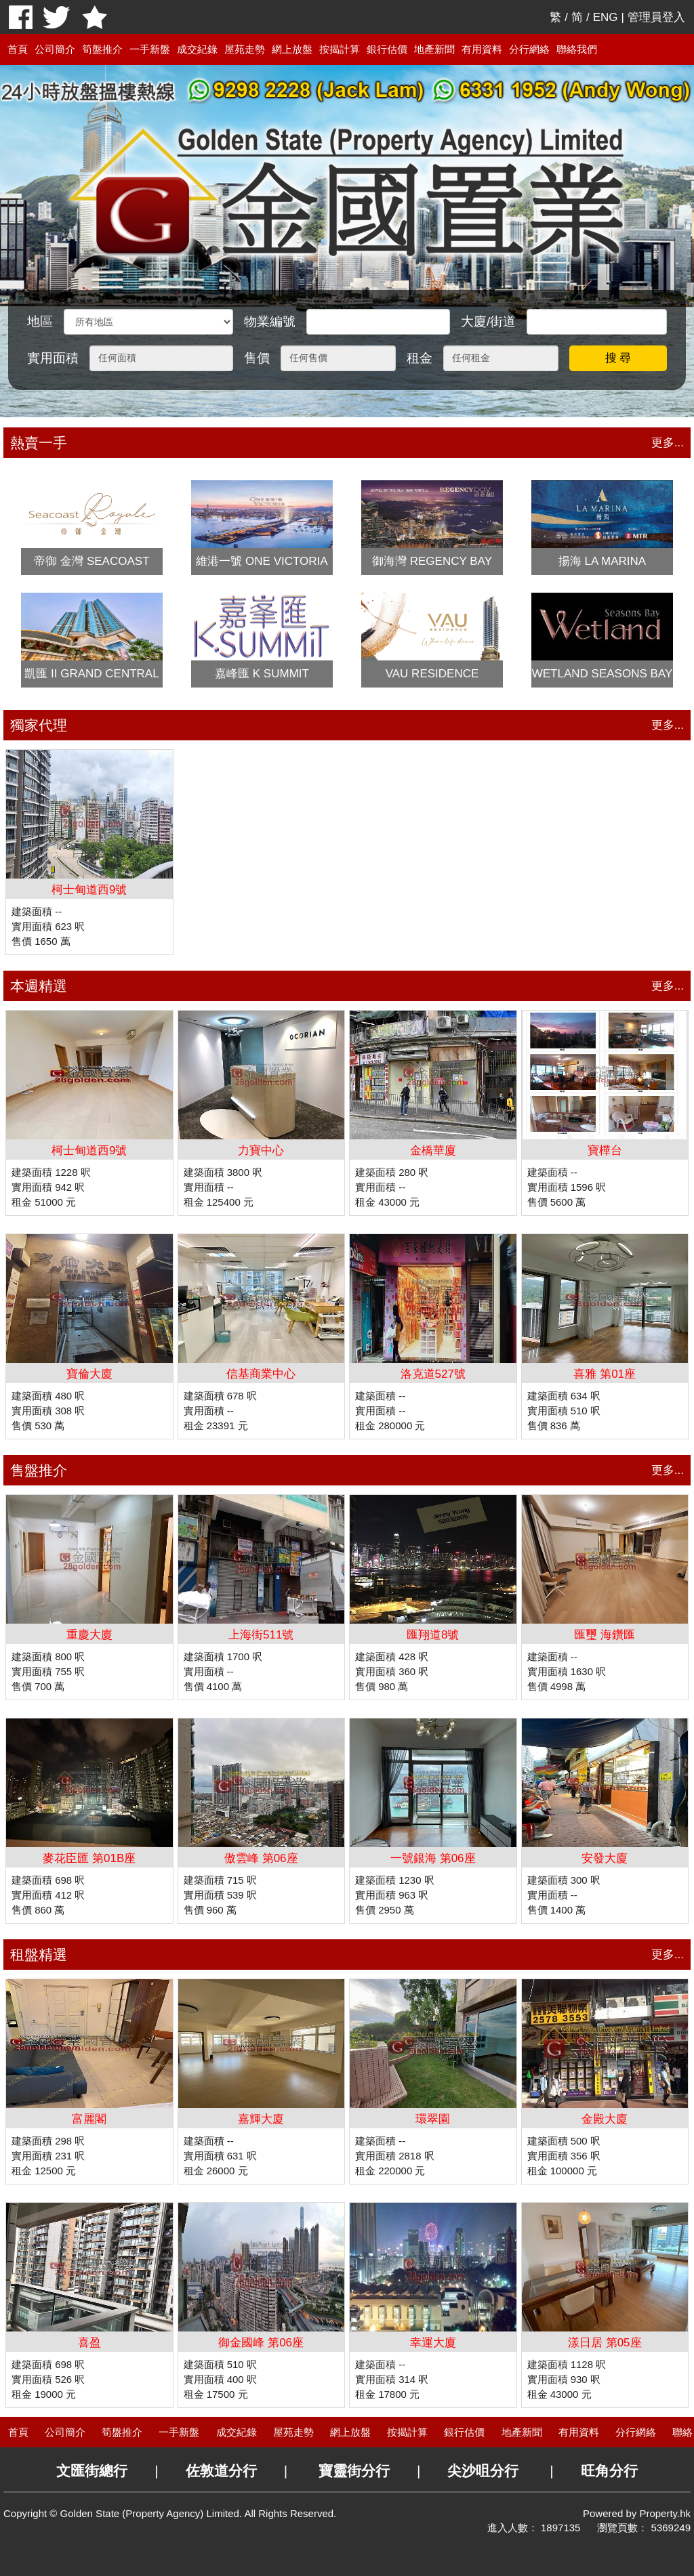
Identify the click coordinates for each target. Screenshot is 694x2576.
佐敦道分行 (221, 2470)
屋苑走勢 (244, 49)
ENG (605, 17)
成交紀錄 (197, 49)
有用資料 (482, 49)
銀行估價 (387, 49)
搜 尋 (618, 358)
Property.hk (665, 2513)
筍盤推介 (102, 49)
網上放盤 (292, 49)
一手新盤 (149, 49)
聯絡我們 (576, 49)
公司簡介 (55, 49)
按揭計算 (339, 49)
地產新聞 (434, 49)
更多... (667, 442)
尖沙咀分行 (482, 2470)
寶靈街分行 (354, 2470)
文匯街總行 (91, 2470)
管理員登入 (656, 17)
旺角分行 (609, 2470)
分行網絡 (529, 49)
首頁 (17, 49)
